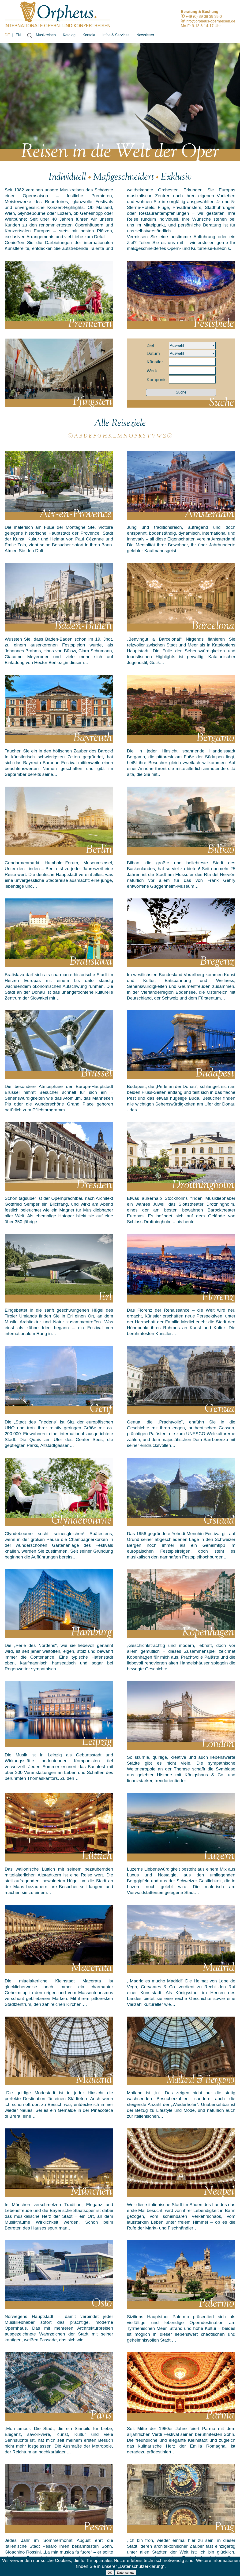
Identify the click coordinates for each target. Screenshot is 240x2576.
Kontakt (88, 35)
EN (18, 35)
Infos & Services (116, 35)
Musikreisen (46, 35)
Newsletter (145, 35)
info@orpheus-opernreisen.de (210, 21)
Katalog (69, 35)
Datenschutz (125, 2572)
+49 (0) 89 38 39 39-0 (204, 16)
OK (110, 2572)
